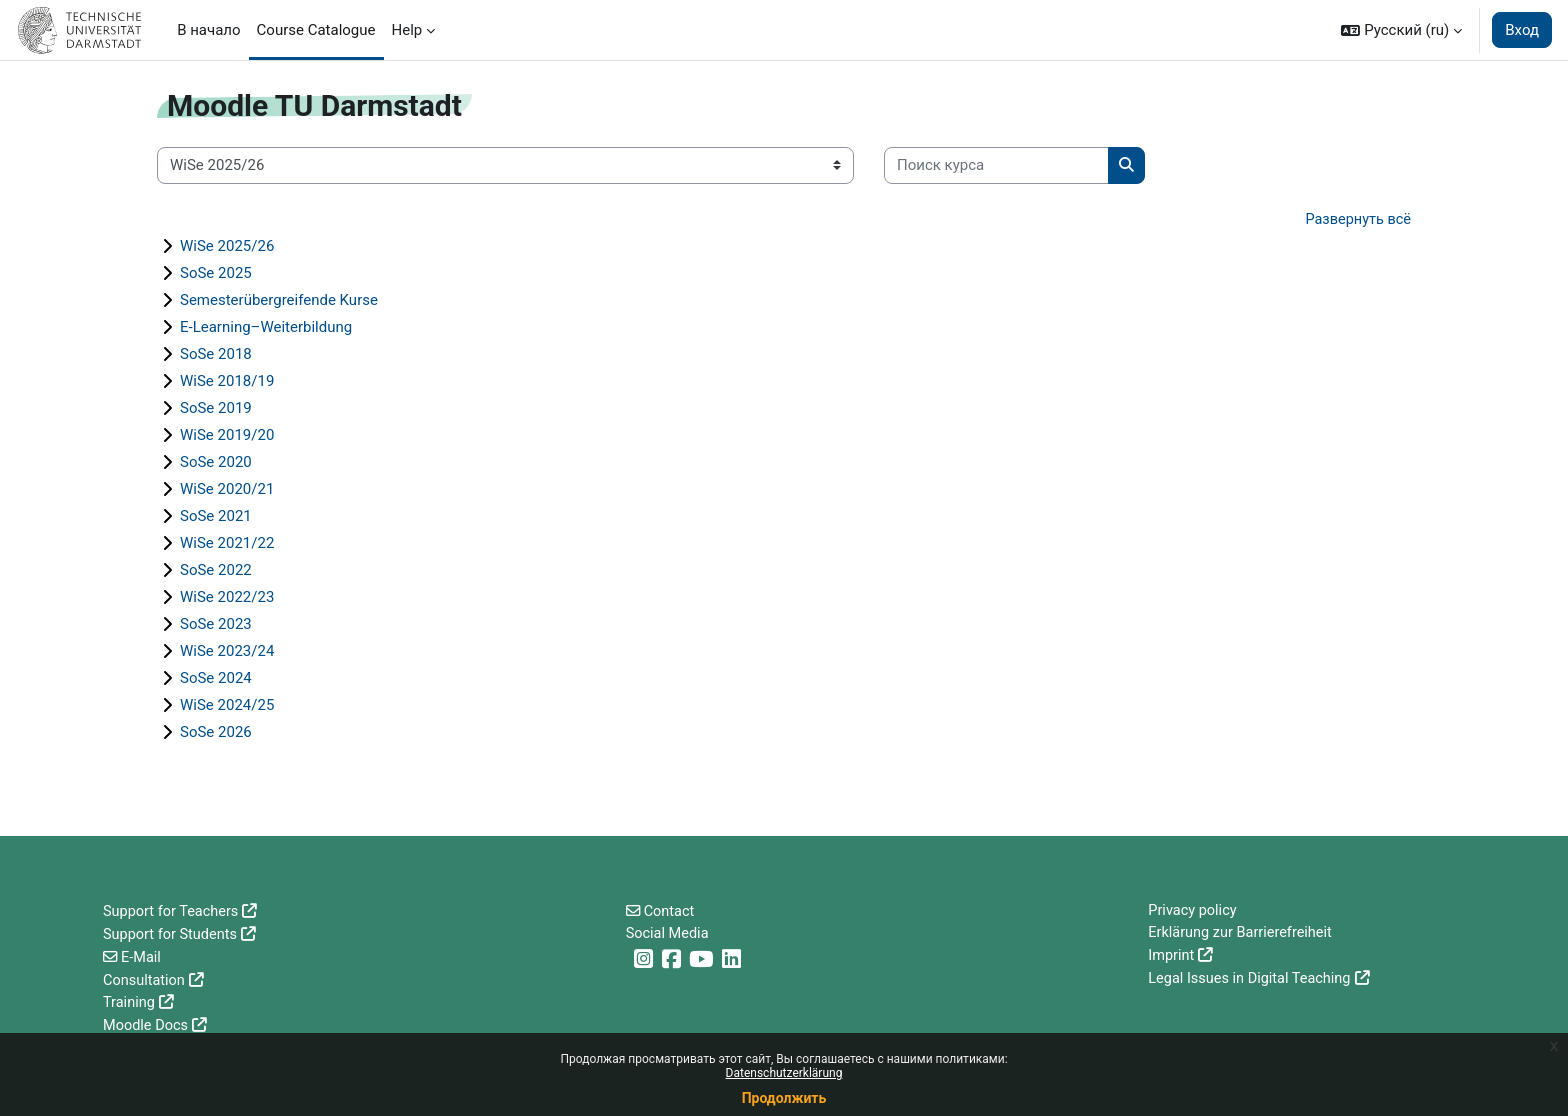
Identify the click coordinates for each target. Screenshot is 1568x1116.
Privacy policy (1193, 912)
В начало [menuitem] (208, 30)
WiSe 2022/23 (227, 598)
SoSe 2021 (216, 517)
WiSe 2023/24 (227, 652)
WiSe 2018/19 (227, 382)
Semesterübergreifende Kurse (279, 301)
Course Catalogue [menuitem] (316, 30)
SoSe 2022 (216, 571)
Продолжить (784, 1098)
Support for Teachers (173, 912)
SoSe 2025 (216, 274)
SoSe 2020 (216, 463)
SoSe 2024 (216, 679)
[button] (1401, 30)
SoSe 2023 (216, 625)
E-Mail (142, 957)
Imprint (1172, 957)
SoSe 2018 (216, 355)
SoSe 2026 (216, 733)
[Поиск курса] (996, 165)
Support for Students (172, 935)
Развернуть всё (1356, 220)
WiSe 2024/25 (227, 706)
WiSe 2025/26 (227, 247)
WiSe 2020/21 (227, 490)
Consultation (145, 980)
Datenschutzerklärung (784, 1073)
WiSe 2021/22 (227, 544)
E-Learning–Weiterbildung (266, 328)
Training (130, 1002)
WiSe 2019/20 (227, 436)
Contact (671, 912)
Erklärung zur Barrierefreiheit (1243, 935)
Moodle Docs (147, 1025)
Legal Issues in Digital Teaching (1252, 980)
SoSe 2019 (216, 409)
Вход (1522, 30)
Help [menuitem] (407, 30)
